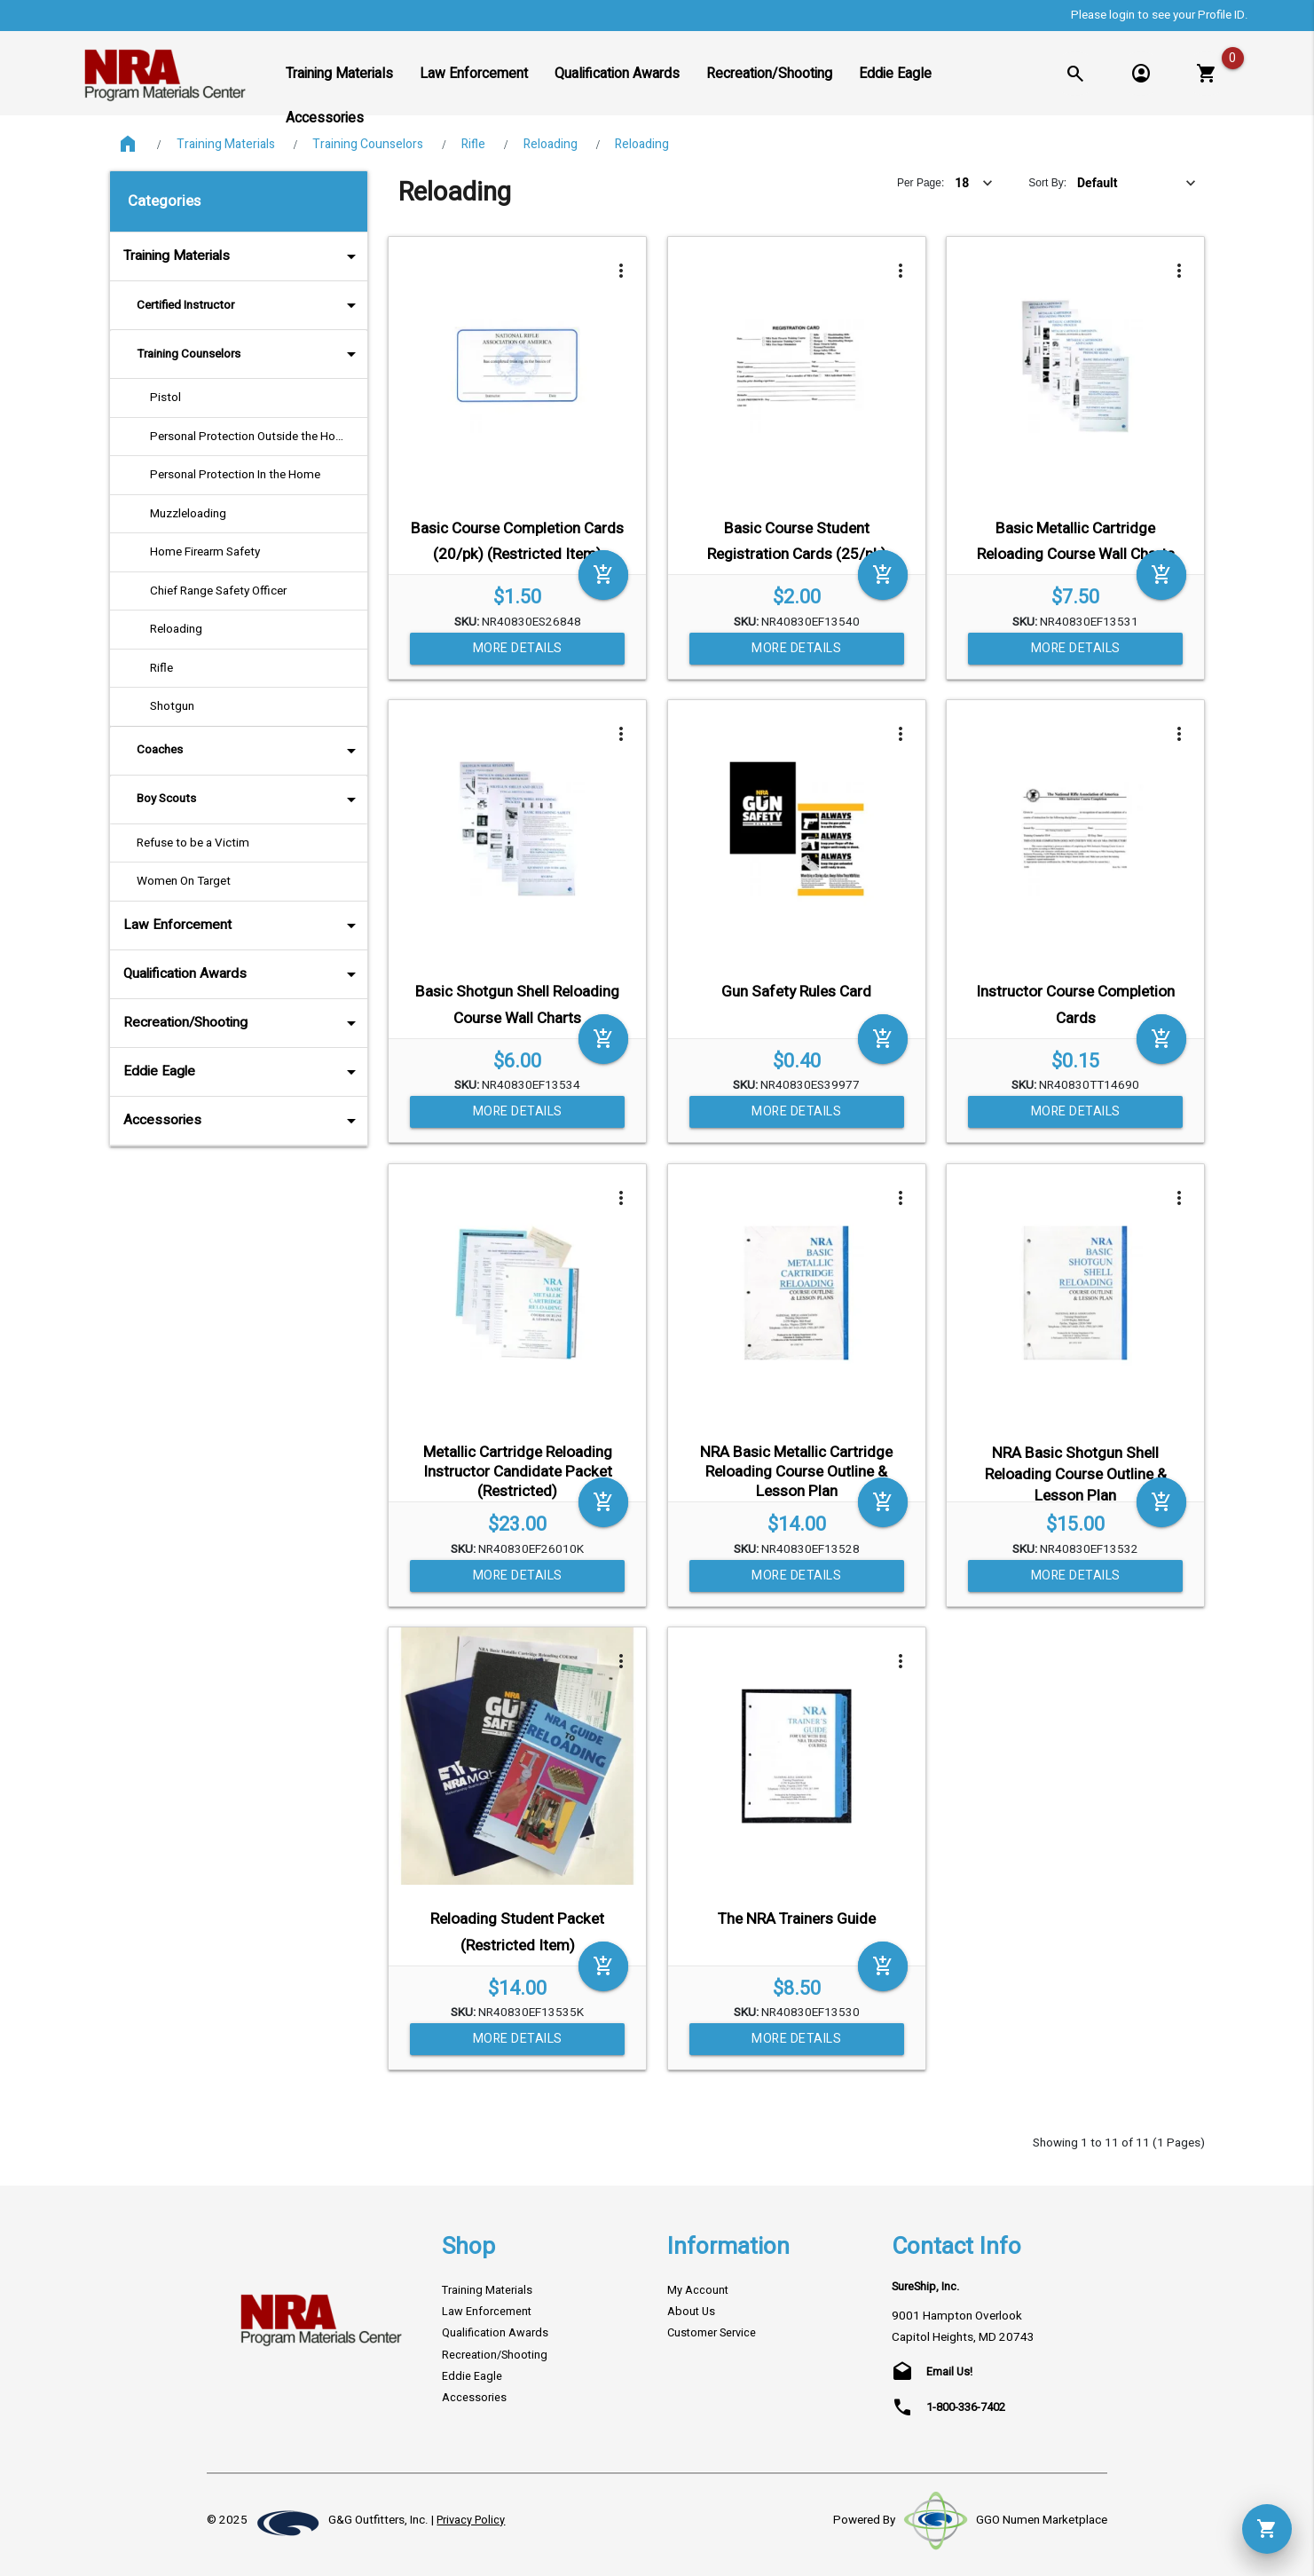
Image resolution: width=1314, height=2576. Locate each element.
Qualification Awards (242, 974)
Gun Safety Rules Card (796, 992)
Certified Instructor (249, 305)
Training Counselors (367, 144)
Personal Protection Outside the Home (251, 436)
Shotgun (172, 706)
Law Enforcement (242, 925)
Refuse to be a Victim (193, 843)
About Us (691, 2312)
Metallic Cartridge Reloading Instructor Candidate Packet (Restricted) (517, 1471)
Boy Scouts (249, 799)
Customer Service (711, 2333)
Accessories (242, 1120)
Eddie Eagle (242, 1072)
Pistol (165, 397)
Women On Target (184, 881)
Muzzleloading (188, 514)
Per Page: (920, 183)
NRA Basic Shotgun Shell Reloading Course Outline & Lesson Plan (1076, 1474)
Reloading (550, 144)
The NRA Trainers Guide (797, 1919)
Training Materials (226, 144)
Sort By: (1047, 183)
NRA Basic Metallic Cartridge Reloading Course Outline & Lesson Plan (796, 1471)
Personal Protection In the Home (235, 475)
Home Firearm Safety (205, 552)
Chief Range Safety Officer (218, 591)
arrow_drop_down (327, 256)
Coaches (249, 750)
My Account (697, 2290)
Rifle (473, 144)
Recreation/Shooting (242, 1023)
